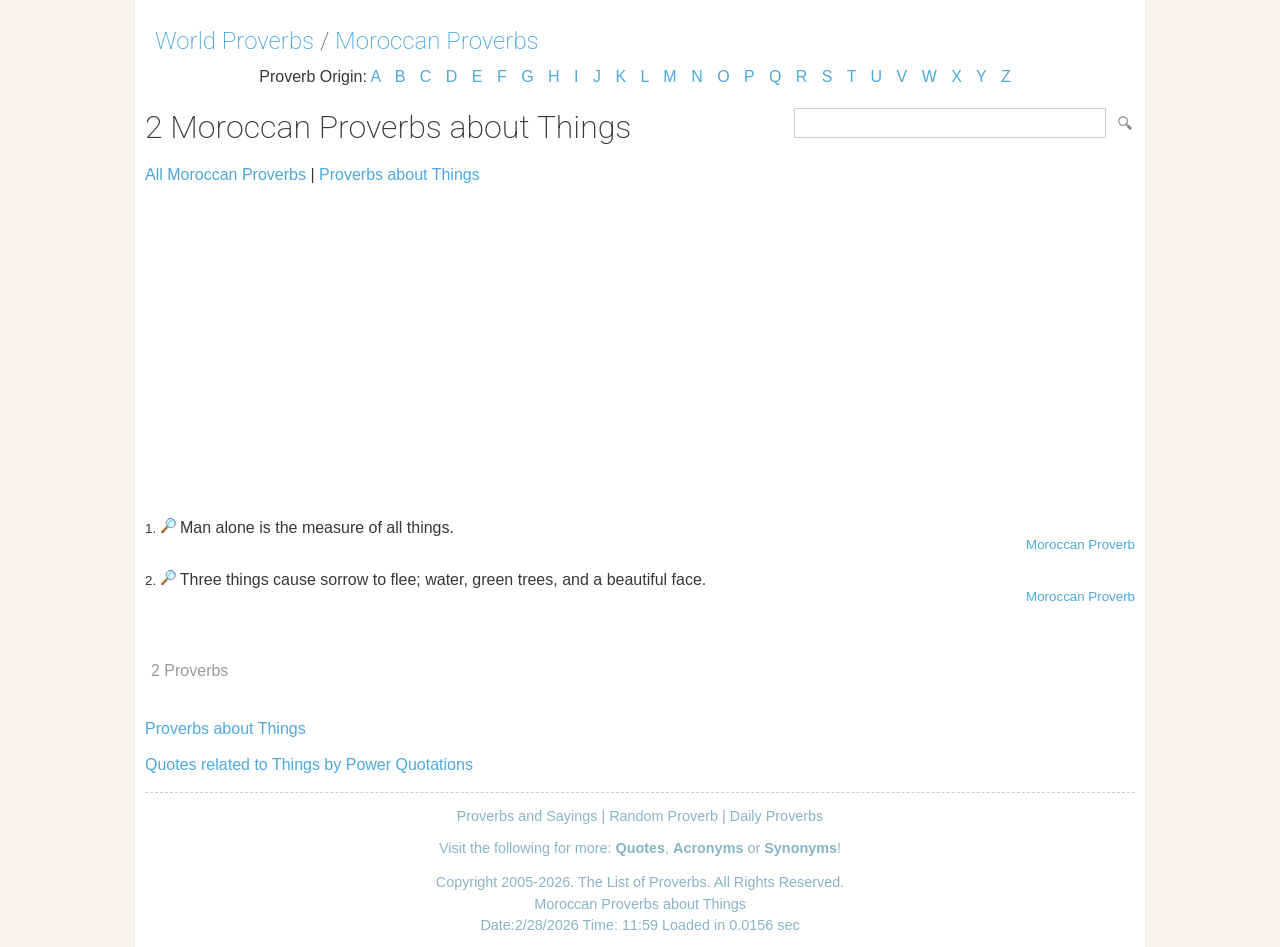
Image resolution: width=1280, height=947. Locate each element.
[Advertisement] (640, 342)
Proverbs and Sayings (527, 816)
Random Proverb (663, 816)
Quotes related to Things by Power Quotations (309, 764)
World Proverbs (234, 41)
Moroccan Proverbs (437, 41)
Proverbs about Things (399, 174)
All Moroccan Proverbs (225, 174)
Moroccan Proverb (1080, 544)
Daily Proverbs (777, 816)
